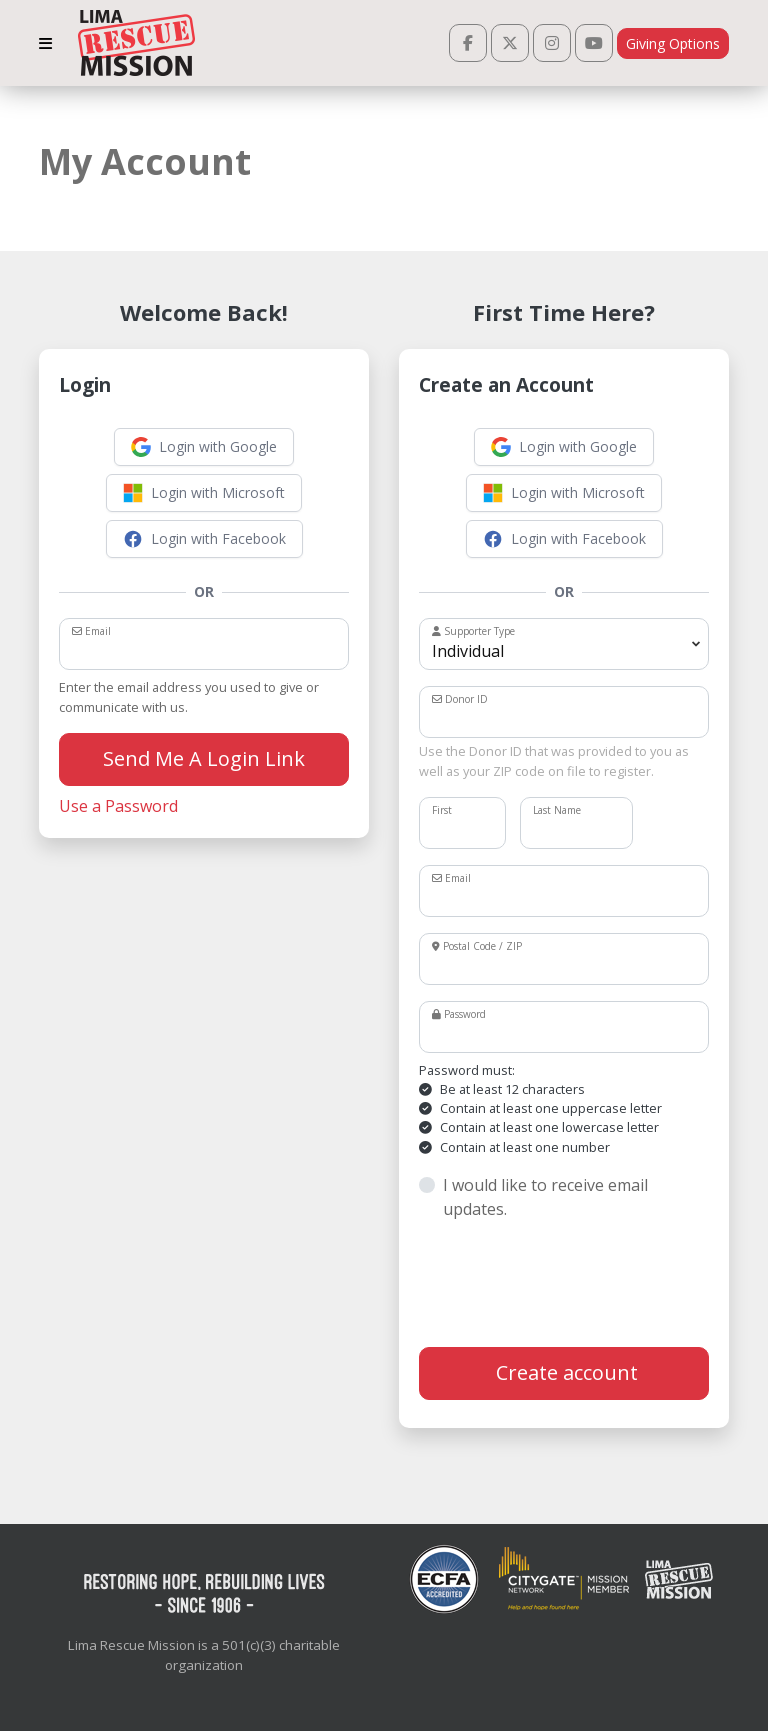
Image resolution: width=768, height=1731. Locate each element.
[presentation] (571, 1284)
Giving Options (673, 43)
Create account (564, 1372)
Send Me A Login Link (204, 758)
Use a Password (118, 806)
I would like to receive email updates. (545, 1197)
